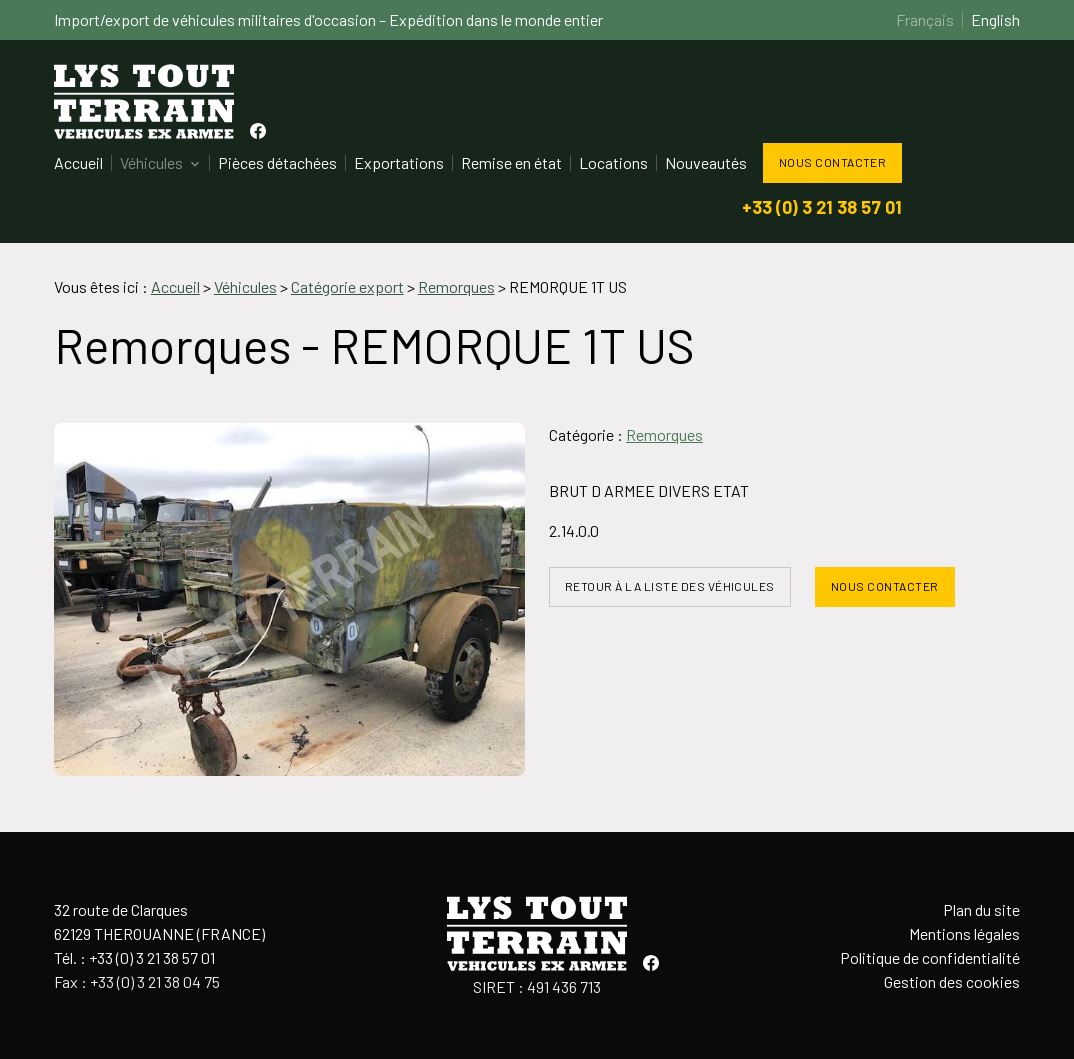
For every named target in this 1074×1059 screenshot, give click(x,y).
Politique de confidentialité (930, 957)
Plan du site (981, 909)
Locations (613, 162)
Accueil (78, 162)
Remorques (664, 434)
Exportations (399, 162)
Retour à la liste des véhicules (670, 586)
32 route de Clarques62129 (159, 921)
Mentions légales (964, 933)
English (995, 19)
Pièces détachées (277, 162)
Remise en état (511, 162)
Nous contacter (833, 162)
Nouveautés (706, 162)
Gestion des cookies (952, 981)
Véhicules (151, 162)
